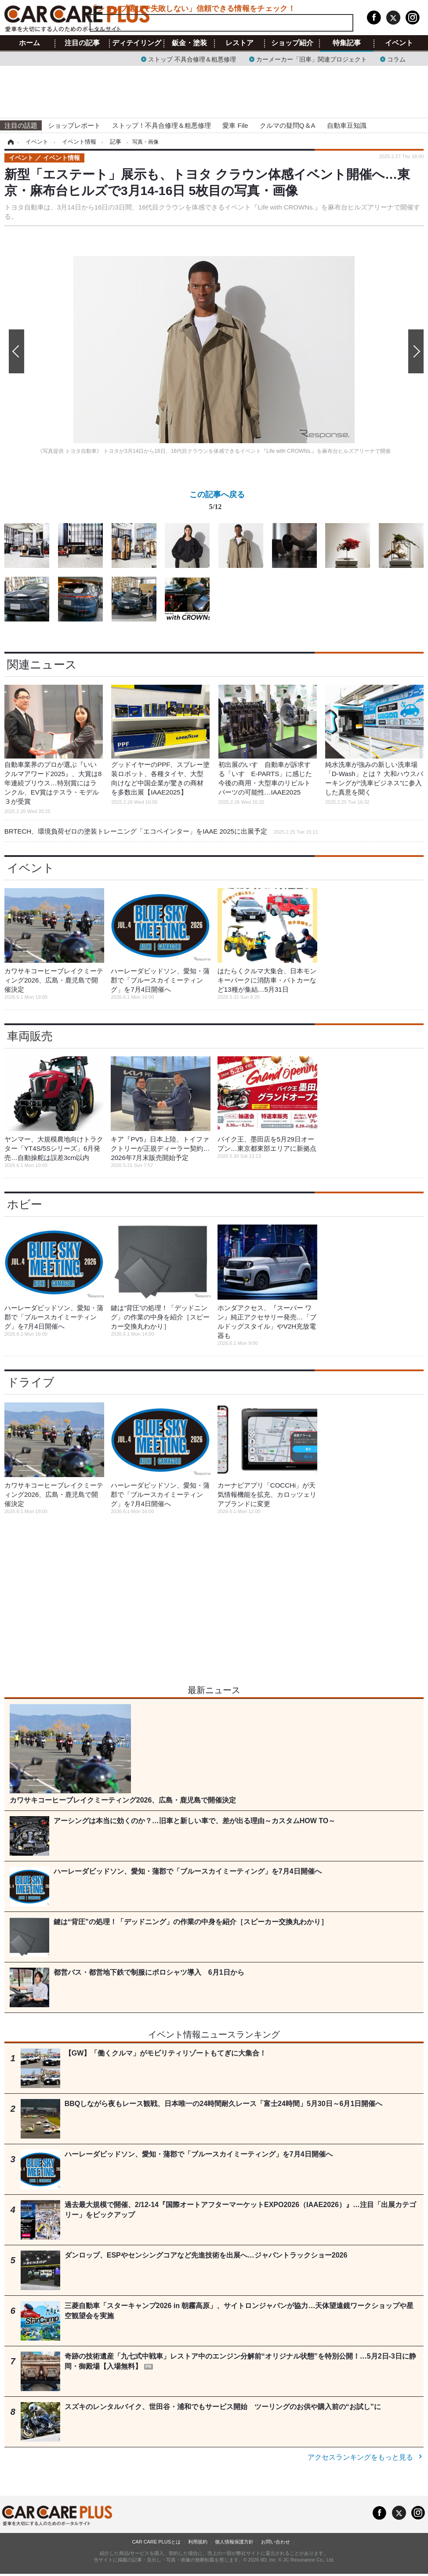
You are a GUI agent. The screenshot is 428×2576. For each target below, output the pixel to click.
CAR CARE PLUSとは (156, 2541)
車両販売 (30, 1036)
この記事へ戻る (217, 502)
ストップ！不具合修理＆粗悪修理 (161, 125)
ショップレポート (74, 125)
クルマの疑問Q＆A (288, 125)
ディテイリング (136, 43)
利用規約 (197, 2541)
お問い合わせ (275, 2541)
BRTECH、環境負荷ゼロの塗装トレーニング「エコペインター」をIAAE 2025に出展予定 (161, 831)
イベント (399, 43)
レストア (239, 43)
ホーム (29, 43)
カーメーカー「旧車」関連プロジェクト (311, 58)
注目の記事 (82, 43)
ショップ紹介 (292, 43)
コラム (396, 58)
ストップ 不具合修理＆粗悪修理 (192, 58)
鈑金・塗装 (189, 43)
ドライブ (30, 1382)
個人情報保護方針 (234, 2541)
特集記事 (347, 43)
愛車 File (235, 125)
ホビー (24, 1204)
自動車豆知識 (346, 125)
